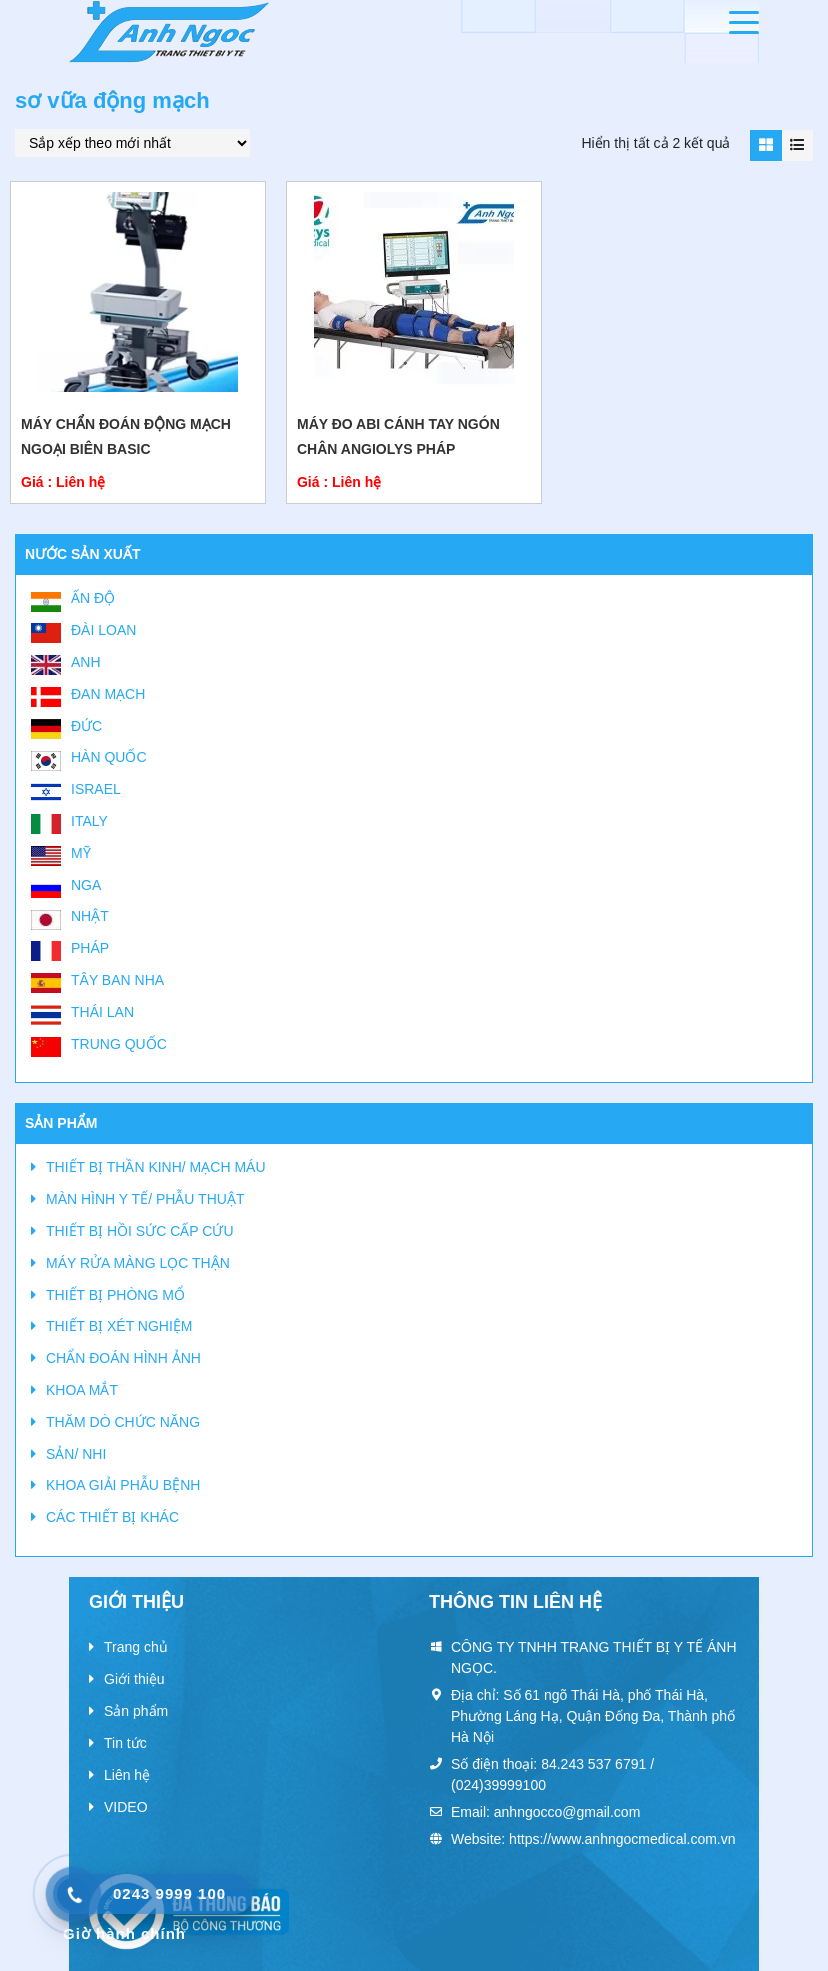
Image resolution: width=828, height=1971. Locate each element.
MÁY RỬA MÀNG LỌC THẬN (138, 1263)
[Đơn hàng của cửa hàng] (132, 143)
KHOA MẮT (82, 1390)
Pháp (90, 948)
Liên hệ (127, 1775)
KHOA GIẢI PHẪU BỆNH (123, 1485)
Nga (86, 885)
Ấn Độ (93, 598)
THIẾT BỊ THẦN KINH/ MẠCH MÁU (156, 1167)
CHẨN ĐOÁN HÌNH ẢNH (123, 1358)
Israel (96, 789)
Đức (86, 726)
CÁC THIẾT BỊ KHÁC (112, 1517)
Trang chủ (136, 1647)
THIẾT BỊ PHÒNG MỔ (115, 1295)
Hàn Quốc (109, 757)
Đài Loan (103, 630)
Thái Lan (102, 1012)
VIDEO (126, 1807)
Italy (89, 821)
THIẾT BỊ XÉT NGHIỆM (119, 1326)
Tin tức (125, 1743)
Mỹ (81, 853)
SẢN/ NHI (76, 1454)
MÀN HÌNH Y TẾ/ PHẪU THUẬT (145, 1199)
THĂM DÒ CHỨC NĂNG (123, 1422)
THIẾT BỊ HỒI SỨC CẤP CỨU (140, 1231)
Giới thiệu (134, 1679)
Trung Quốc (119, 1044)
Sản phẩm (136, 1711)
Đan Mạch (108, 694)
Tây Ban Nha (117, 980)
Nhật (90, 916)
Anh (86, 662)
